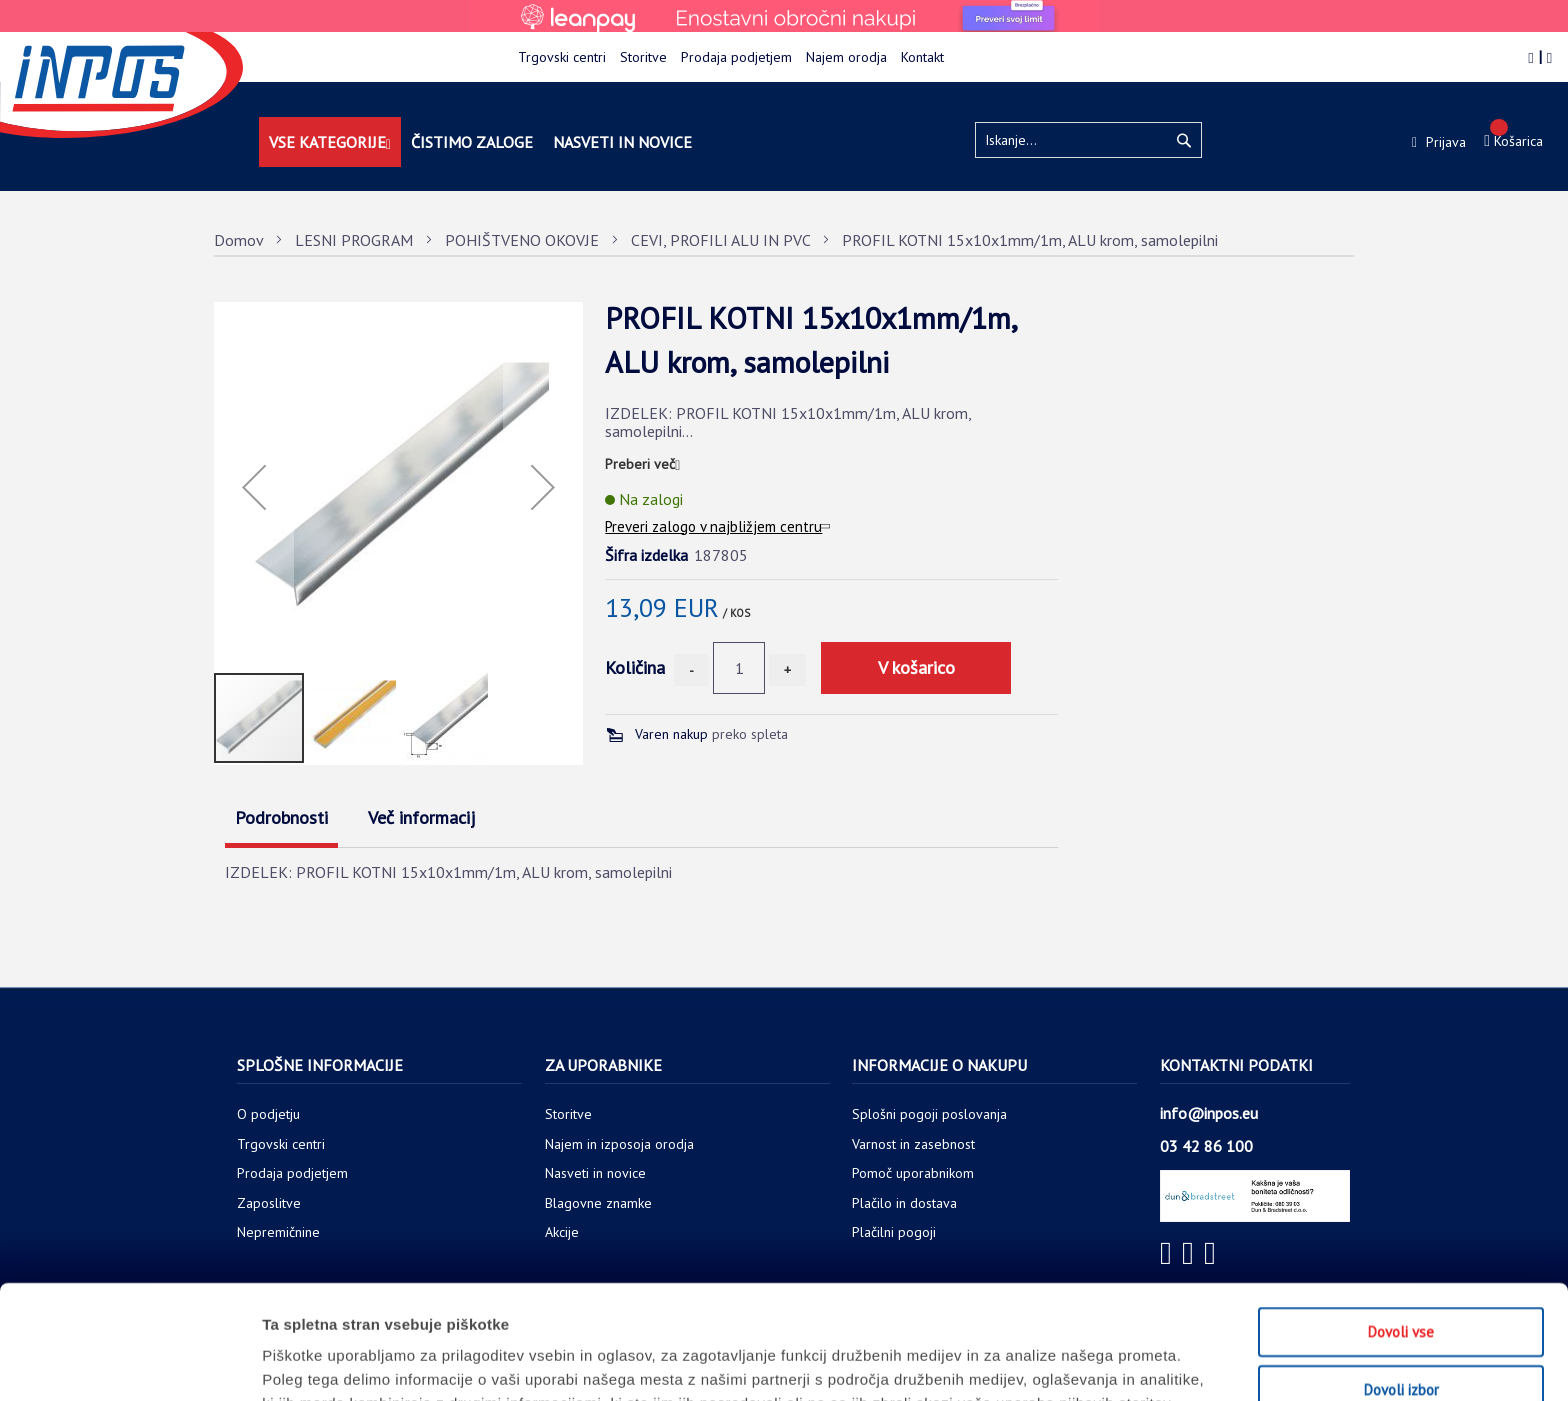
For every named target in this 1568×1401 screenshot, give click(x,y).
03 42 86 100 (1206, 1146)
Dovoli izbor (1401, 1282)
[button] (254, 486)
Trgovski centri (562, 57)
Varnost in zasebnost (913, 1144)
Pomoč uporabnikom (913, 1173)
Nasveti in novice (595, 1173)
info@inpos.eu (1209, 1113)
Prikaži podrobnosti (1043, 1361)
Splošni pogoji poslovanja (929, 1114)
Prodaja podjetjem (736, 57)
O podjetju (268, 1114)
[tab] (291, 820)
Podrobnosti (281, 817)
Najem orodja (846, 57)
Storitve (643, 57)
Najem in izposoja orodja (619, 1144)
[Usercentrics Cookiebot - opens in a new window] (129, 1362)
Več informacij (421, 817)
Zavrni (1401, 1339)
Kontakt (922, 57)
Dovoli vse (1401, 1224)
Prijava (1444, 142)
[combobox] (1088, 140)
